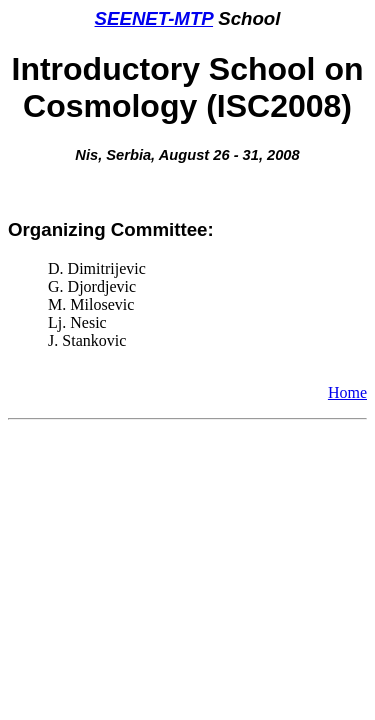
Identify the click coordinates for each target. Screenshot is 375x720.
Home (347, 392)
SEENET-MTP (154, 18)
